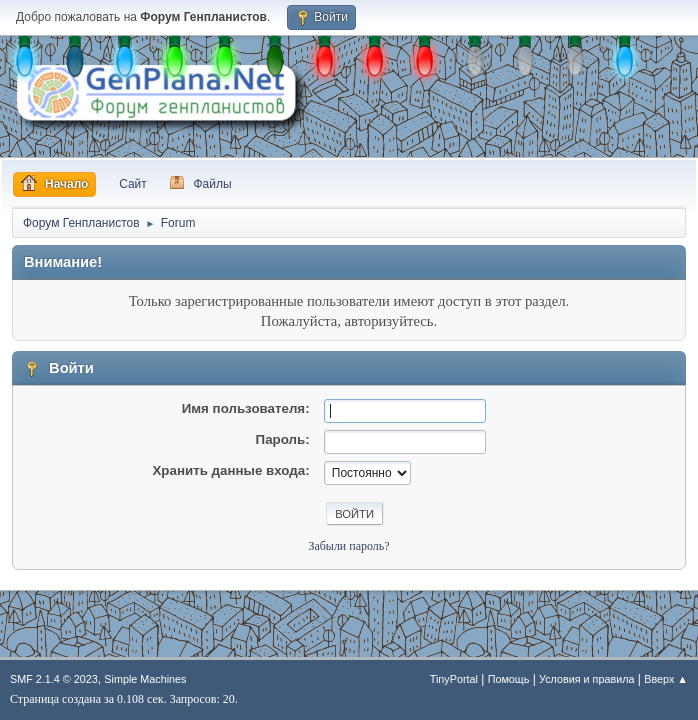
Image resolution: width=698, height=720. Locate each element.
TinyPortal (454, 679)
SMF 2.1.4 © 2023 (54, 679)
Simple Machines (145, 679)
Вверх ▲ (666, 679)
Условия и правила (586, 679)
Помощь (509, 679)
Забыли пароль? (348, 546)
